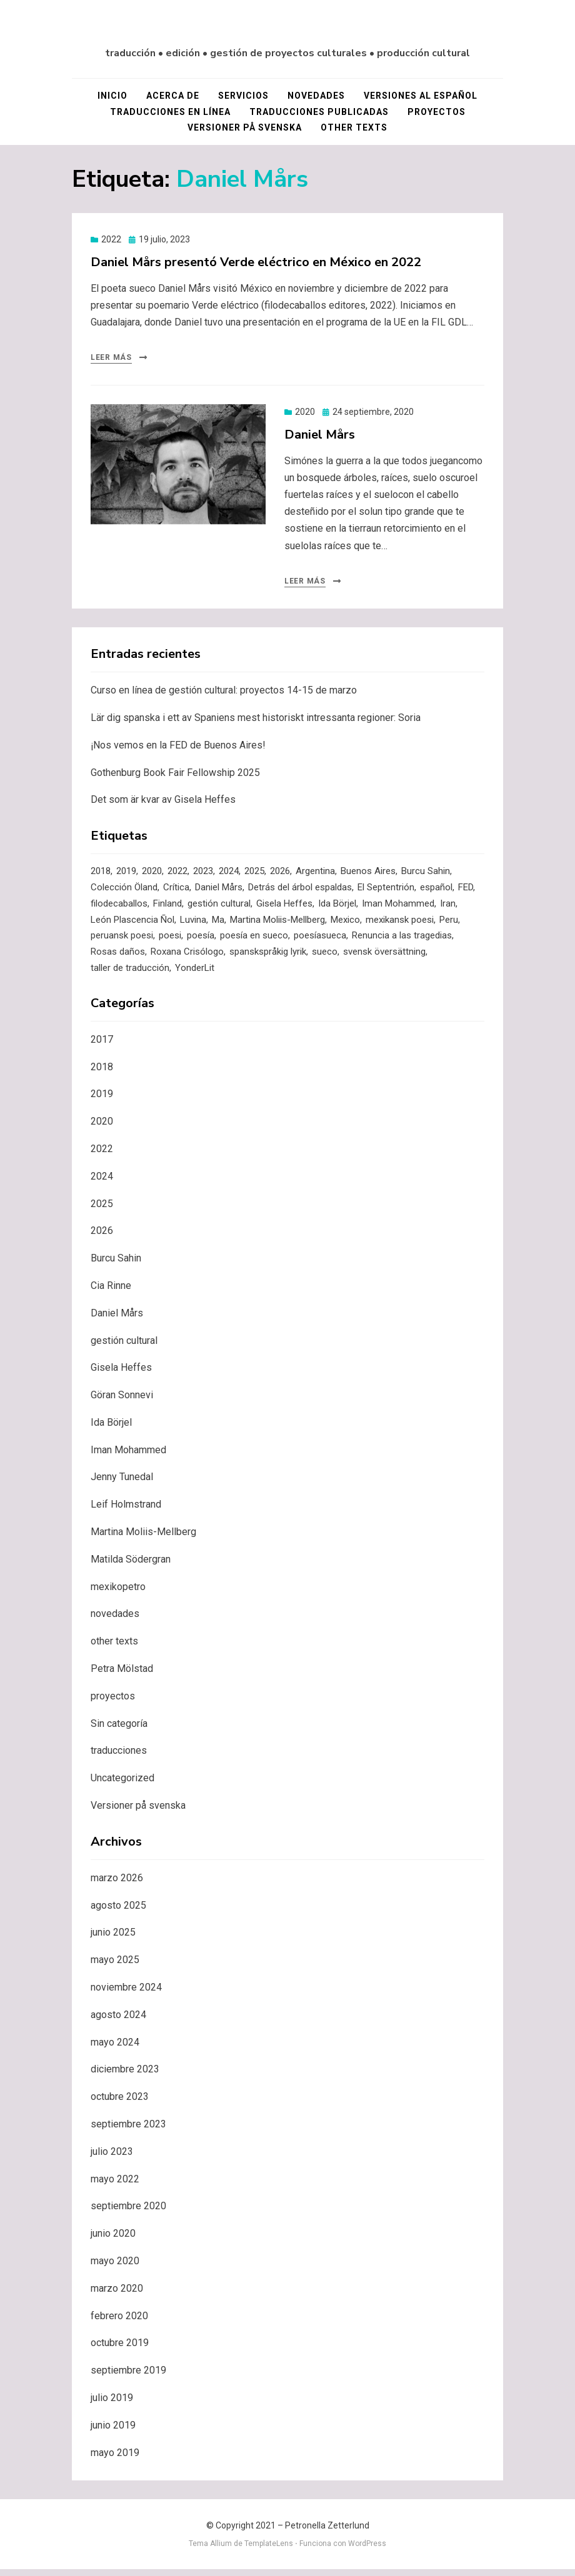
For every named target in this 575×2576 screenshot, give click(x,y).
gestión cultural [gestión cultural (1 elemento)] (219, 907)
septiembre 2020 (128, 2213)
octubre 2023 (120, 2103)
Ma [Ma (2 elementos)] (218, 924)
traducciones (119, 1758)
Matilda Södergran (131, 1566)
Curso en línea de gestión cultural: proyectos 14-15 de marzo (224, 692)
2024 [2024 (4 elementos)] (229, 873)
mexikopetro (118, 1593)
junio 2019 (113, 2432)
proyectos (437, 113)
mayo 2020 (115, 2268)
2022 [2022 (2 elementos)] (178, 873)
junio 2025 (113, 1940)
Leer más (111, 359)
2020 (305, 414)
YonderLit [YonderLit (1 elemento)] (194, 974)
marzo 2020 (117, 2295)
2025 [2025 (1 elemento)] (254, 873)
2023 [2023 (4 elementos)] (203, 873)
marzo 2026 (117, 1885)
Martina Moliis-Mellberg (143, 1538)
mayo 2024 (115, 2049)
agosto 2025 (118, 1912)
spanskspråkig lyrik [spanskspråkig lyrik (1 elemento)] (267, 957)
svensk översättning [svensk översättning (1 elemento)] (384, 957)
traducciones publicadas (319, 113)
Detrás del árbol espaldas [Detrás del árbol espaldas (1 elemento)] (300, 890)
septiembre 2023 (128, 2131)
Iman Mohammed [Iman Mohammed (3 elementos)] (398, 907)
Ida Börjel (111, 1429)
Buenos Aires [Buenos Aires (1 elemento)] (368, 873)
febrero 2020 (119, 2323)
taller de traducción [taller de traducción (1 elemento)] (130, 974)
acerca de (172, 97)
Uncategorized (122, 1785)
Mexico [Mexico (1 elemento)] (345, 924)
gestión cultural (124, 1347)
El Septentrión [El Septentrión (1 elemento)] (386, 890)
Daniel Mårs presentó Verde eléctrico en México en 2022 (256, 263)
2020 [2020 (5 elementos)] (152, 873)
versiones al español (421, 97)
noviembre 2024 (126, 1994)
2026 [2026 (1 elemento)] (280, 873)
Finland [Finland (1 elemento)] (167, 907)
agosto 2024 (118, 2021)
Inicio (113, 97)
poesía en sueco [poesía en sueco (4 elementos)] (254, 941)
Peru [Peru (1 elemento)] (448, 924)
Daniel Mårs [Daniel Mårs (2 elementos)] (218, 890)
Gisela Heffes (121, 1375)
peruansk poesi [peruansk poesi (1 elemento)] (122, 941)
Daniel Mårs (319, 435)
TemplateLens (268, 2550)
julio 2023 (112, 2158)
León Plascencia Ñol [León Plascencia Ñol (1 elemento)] (132, 924)
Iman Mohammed (128, 1457)
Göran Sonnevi (122, 1402)
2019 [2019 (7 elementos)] (126, 873)
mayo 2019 (115, 2459)
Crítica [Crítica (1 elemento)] (176, 890)
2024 (102, 1183)
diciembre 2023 (125, 2076)
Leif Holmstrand (126, 1512)
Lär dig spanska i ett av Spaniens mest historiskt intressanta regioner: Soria (256, 719)
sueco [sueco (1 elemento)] (325, 957)
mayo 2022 (115, 2186)
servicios (243, 97)
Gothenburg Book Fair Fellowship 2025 (175, 774)
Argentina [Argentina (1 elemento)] (315, 873)
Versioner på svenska (245, 129)
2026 (102, 1238)
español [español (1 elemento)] (436, 890)
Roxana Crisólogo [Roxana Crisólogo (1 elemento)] (187, 957)
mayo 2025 (115, 1966)
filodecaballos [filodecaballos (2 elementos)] (119, 907)
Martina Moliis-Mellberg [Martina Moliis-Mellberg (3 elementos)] (277, 924)
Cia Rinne (111, 1292)
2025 (102, 1210)
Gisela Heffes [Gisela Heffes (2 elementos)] (284, 907)
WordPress (367, 2550)
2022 (111, 241)
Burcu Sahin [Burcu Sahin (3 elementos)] (425, 873)
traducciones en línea (170, 113)
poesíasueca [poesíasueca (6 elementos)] (320, 941)
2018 (102, 1074)
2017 (102, 1046)
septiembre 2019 (128, 2377)
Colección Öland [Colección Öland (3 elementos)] (124, 890)
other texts (354, 129)
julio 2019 (112, 2404)
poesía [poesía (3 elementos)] (200, 941)
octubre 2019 (120, 2350)
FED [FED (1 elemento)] (465, 890)
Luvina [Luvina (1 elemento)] (193, 924)
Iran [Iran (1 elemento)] (448, 907)
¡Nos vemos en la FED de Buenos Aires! (178, 747)
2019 (102, 1101)
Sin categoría (119, 1730)
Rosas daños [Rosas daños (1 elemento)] (118, 957)
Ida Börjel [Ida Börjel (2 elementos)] (337, 907)
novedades (316, 97)
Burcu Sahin (116, 1265)
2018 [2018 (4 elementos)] (101, 873)
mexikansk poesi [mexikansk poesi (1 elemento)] (400, 924)
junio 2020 (113, 2240)
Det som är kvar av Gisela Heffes (163, 801)
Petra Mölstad (122, 1675)
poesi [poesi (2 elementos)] (170, 941)
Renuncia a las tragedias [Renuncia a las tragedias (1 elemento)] (402, 941)
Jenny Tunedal (122, 1484)
